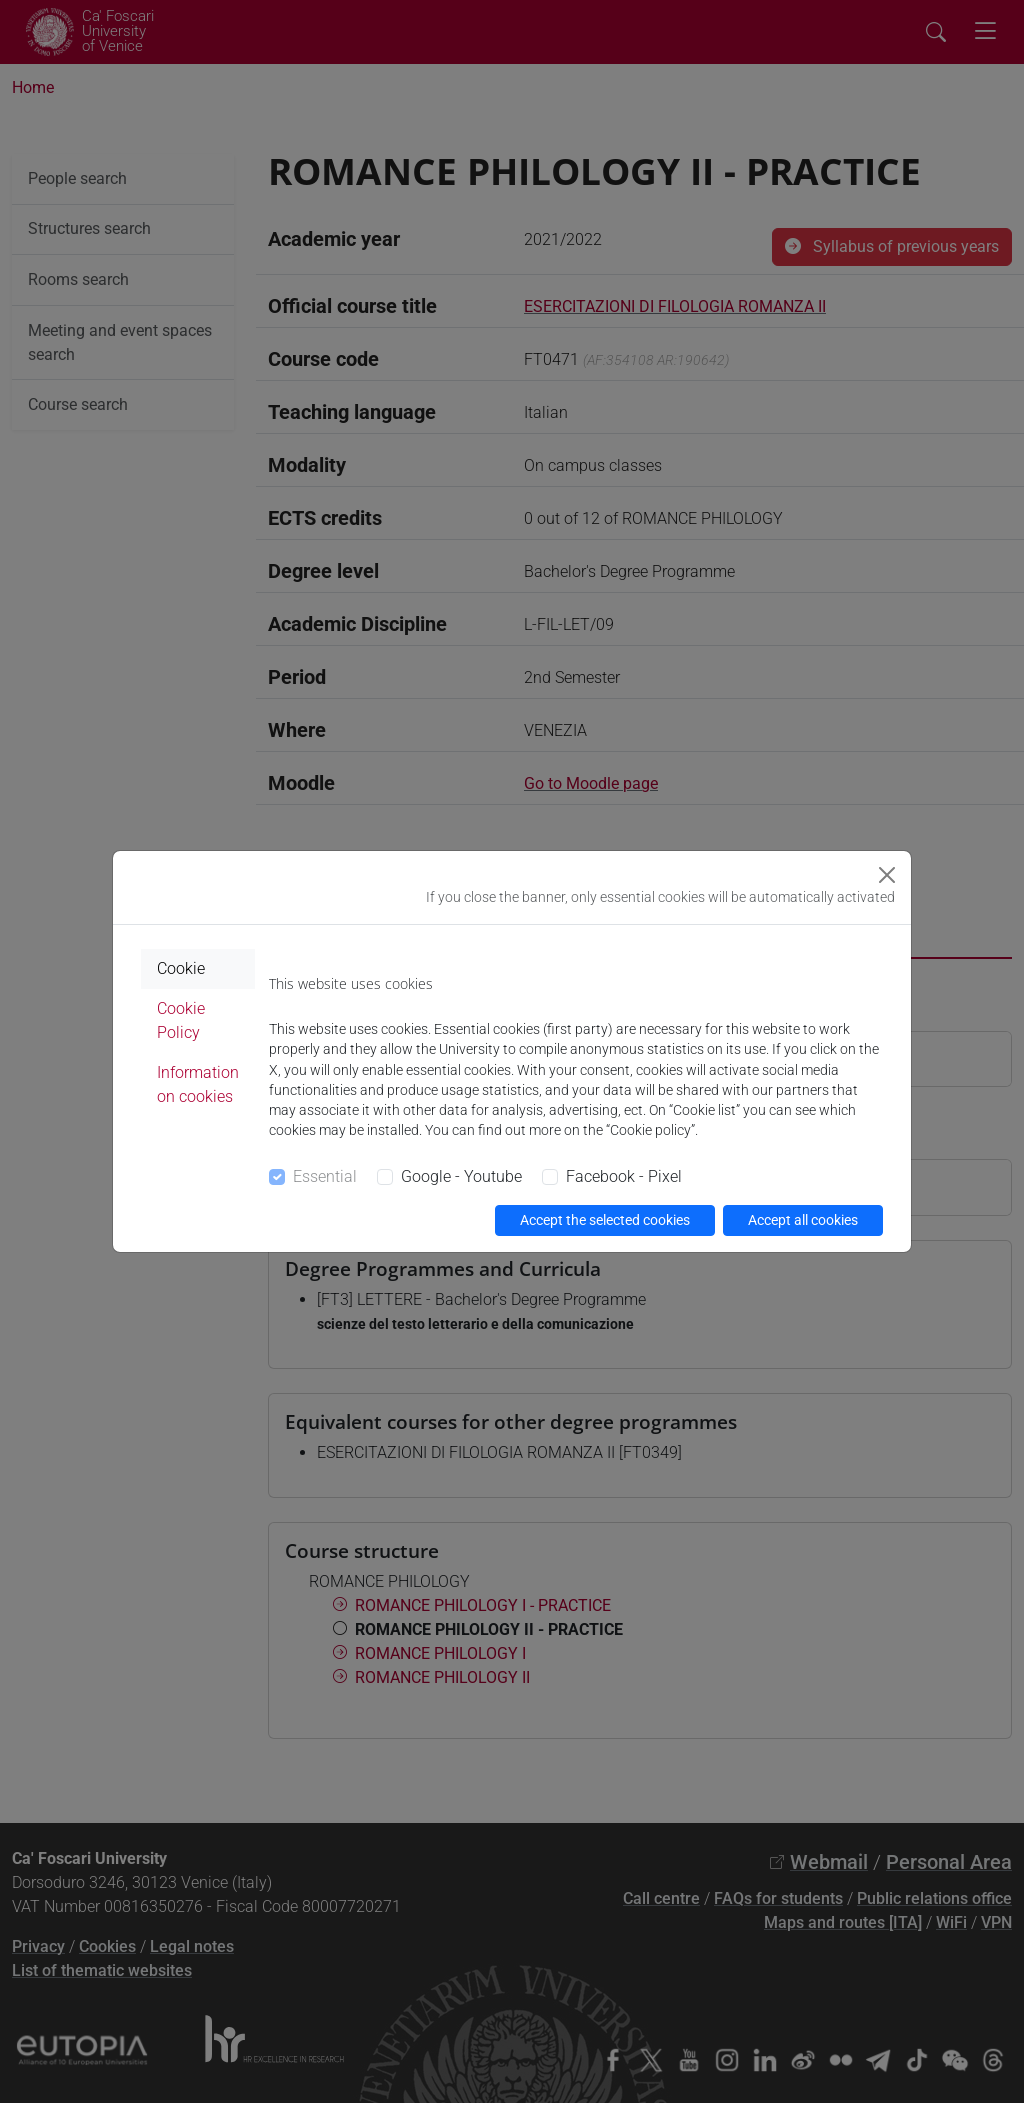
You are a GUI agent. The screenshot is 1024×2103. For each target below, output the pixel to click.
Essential (325, 1176)
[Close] (887, 875)
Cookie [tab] (181, 968)
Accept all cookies (803, 1220)
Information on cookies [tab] (198, 1084)
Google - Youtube (461, 1176)
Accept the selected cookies (605, 1220)
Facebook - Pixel (624, 1176)
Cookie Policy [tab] (181, 1020)
